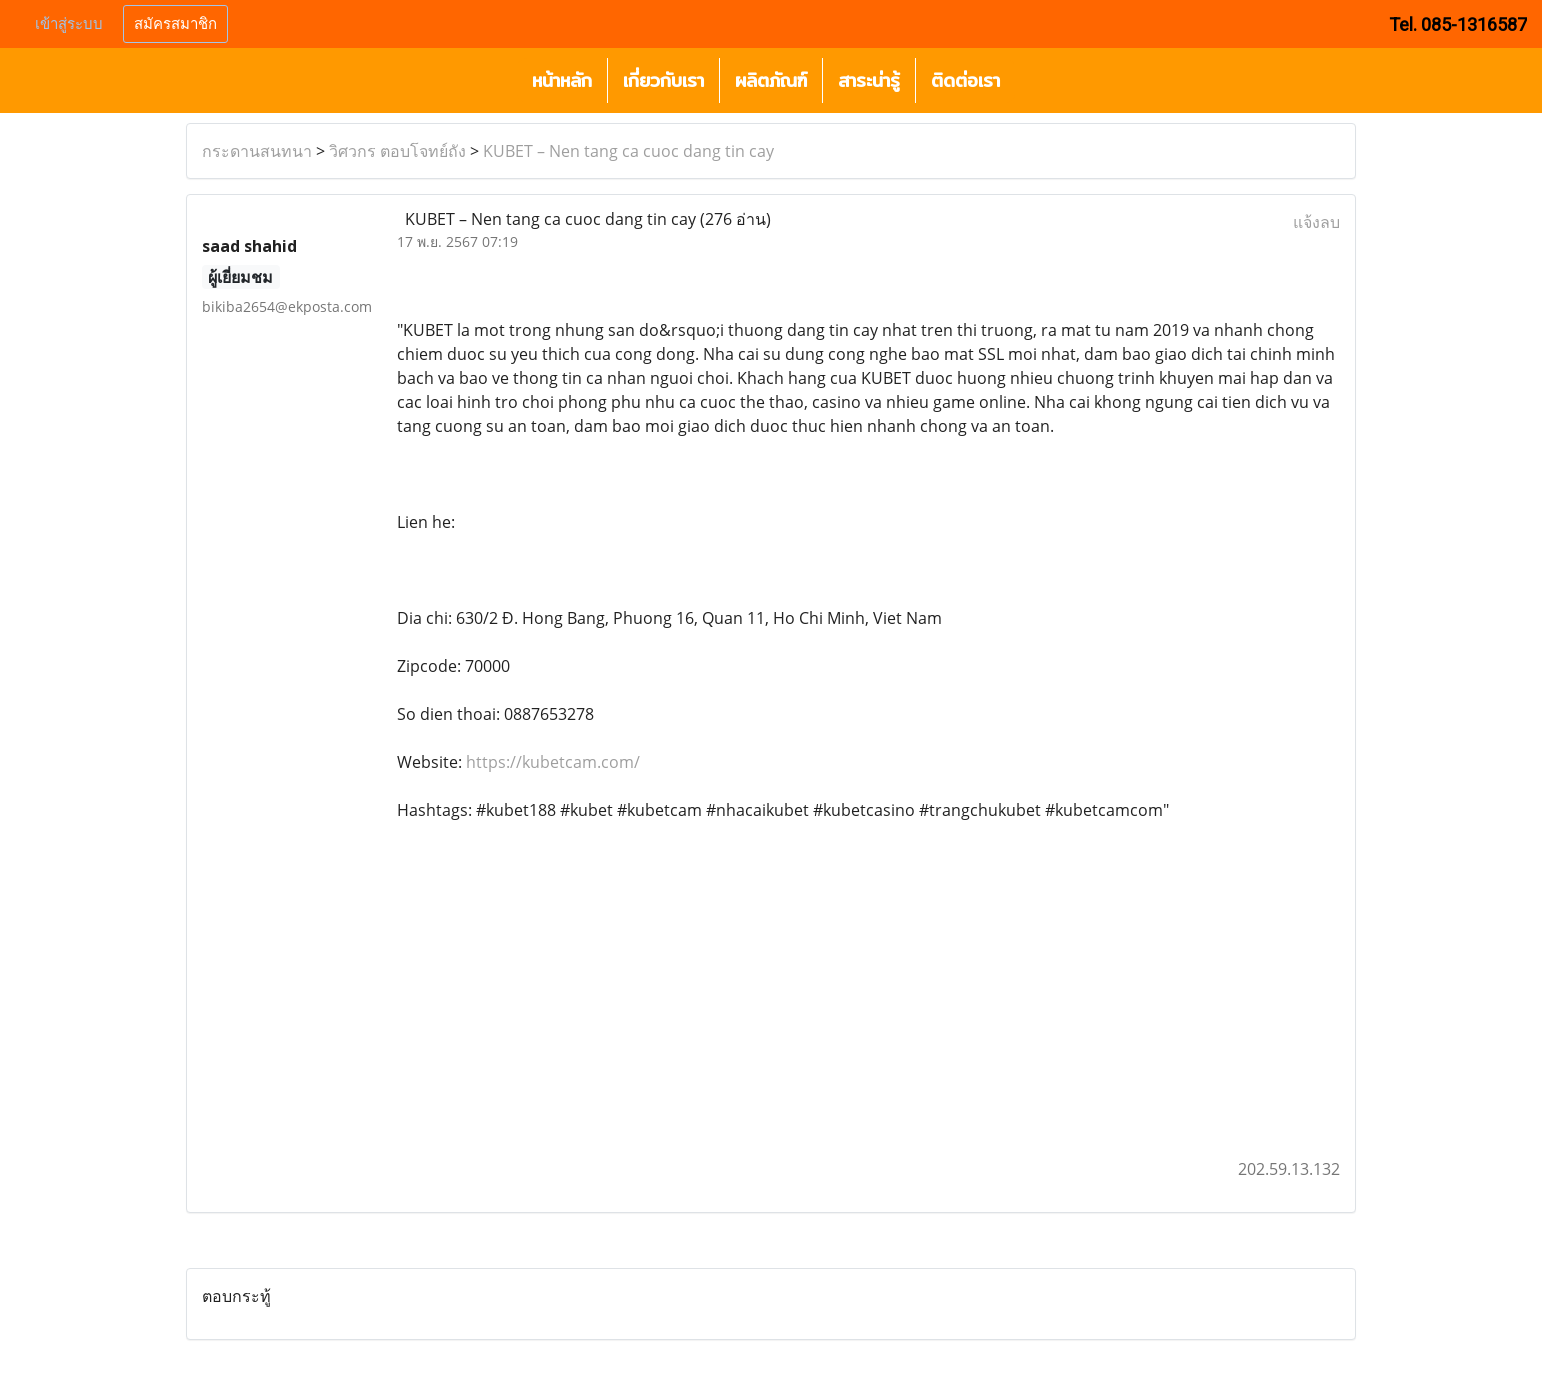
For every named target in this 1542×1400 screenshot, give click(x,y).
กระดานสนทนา (257, 151)
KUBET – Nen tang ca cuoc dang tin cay (628, 151)
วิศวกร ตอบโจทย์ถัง (397, 151)
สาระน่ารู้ (869, 80)
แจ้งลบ (1316, 222)
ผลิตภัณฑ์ (771, 80)
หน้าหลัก (562, 80)
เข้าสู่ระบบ (69, 24)
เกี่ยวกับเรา (663, 80)
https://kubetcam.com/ (553, 762)
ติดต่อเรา (965, 80)
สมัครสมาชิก (175, 24)
